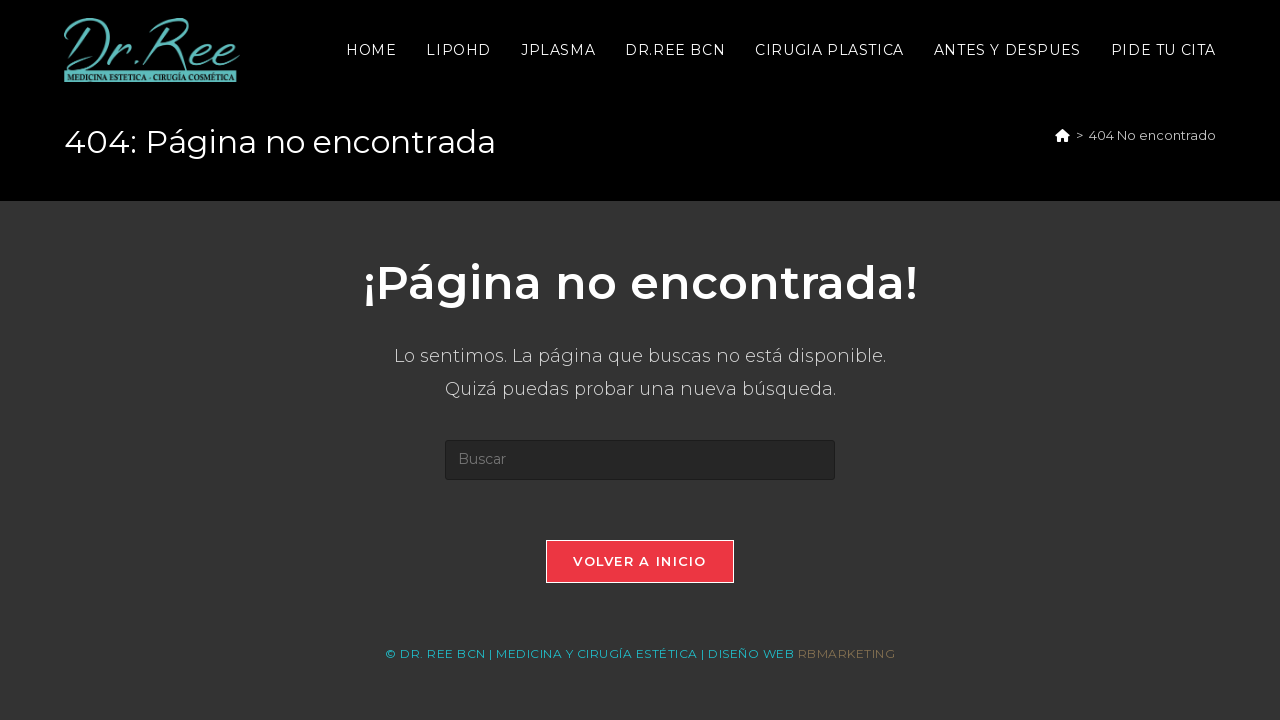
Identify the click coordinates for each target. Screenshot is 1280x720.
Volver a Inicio (640, 561)
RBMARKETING (847, 653)
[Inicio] (1062, 135)
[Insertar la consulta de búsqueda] (640, 460)
